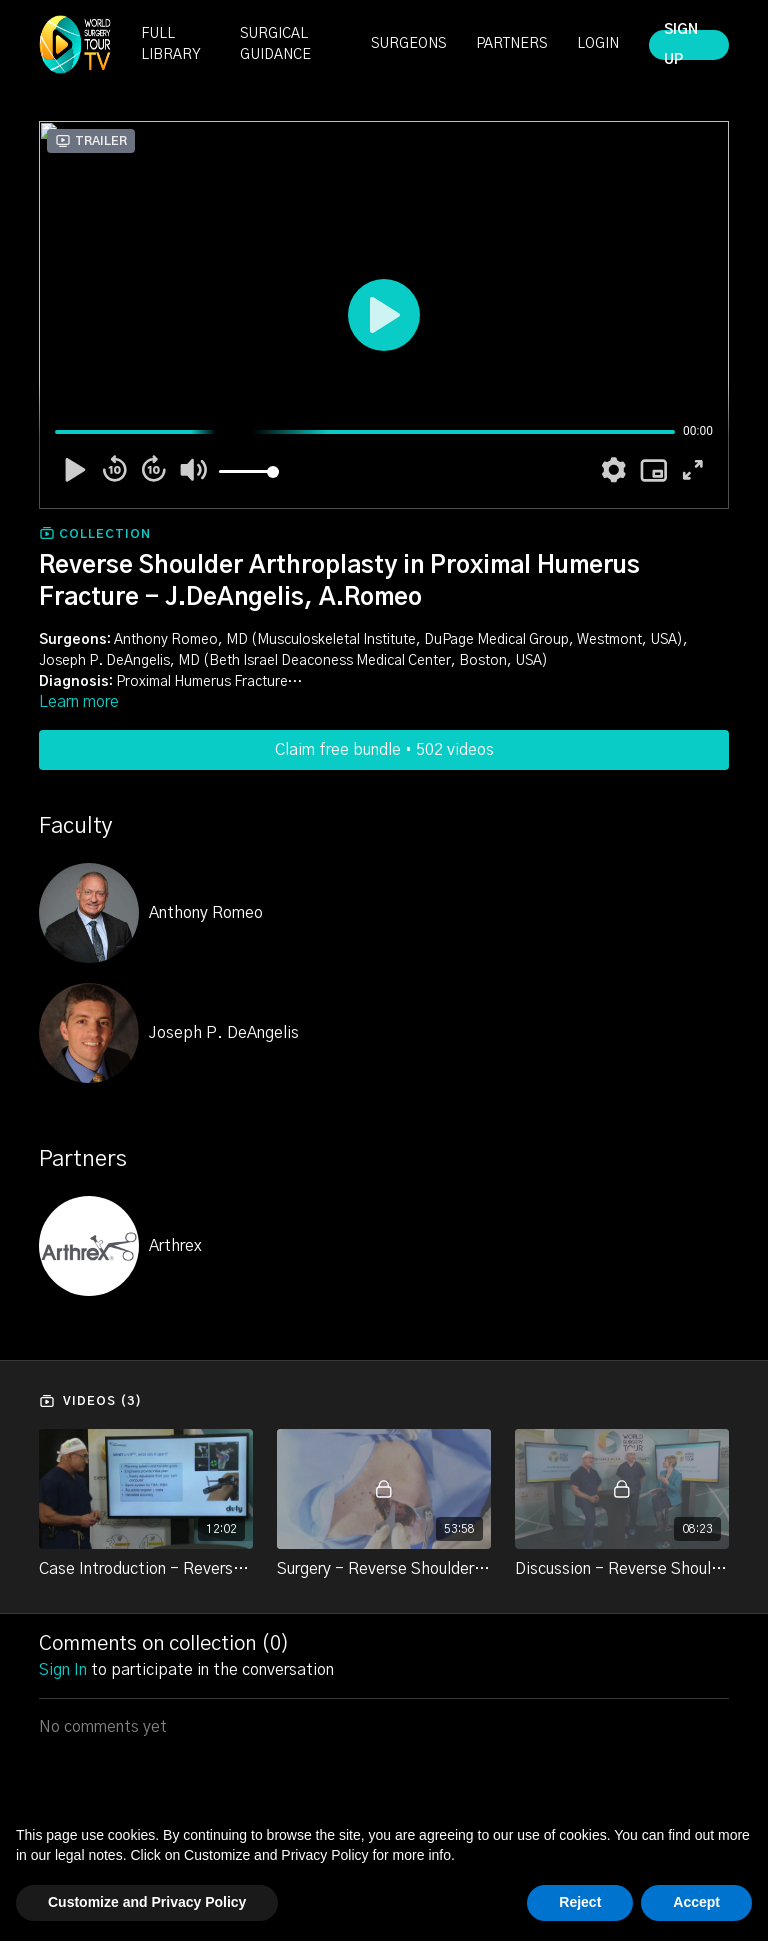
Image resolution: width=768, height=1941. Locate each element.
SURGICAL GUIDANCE (275, 44)
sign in (63, 1670)
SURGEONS (408, 44)
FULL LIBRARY (171, 44)
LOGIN (598, 44)
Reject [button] (580, 1902)
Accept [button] (696, 1902)
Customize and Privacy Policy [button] (147, 1902)
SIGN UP (681, 45)
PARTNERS (511, 44)
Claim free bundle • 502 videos (384, 750)
